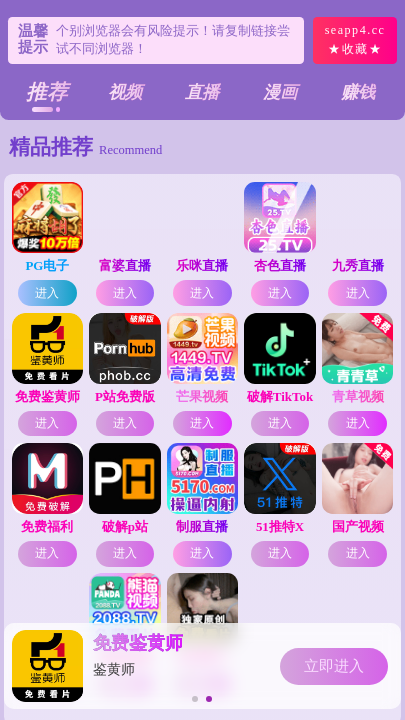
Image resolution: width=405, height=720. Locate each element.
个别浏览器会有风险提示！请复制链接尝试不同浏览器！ (173, 39)
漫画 (280, 92)
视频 (125, 92)
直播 (202, 92)
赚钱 (358, 92)
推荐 (47, 92)
